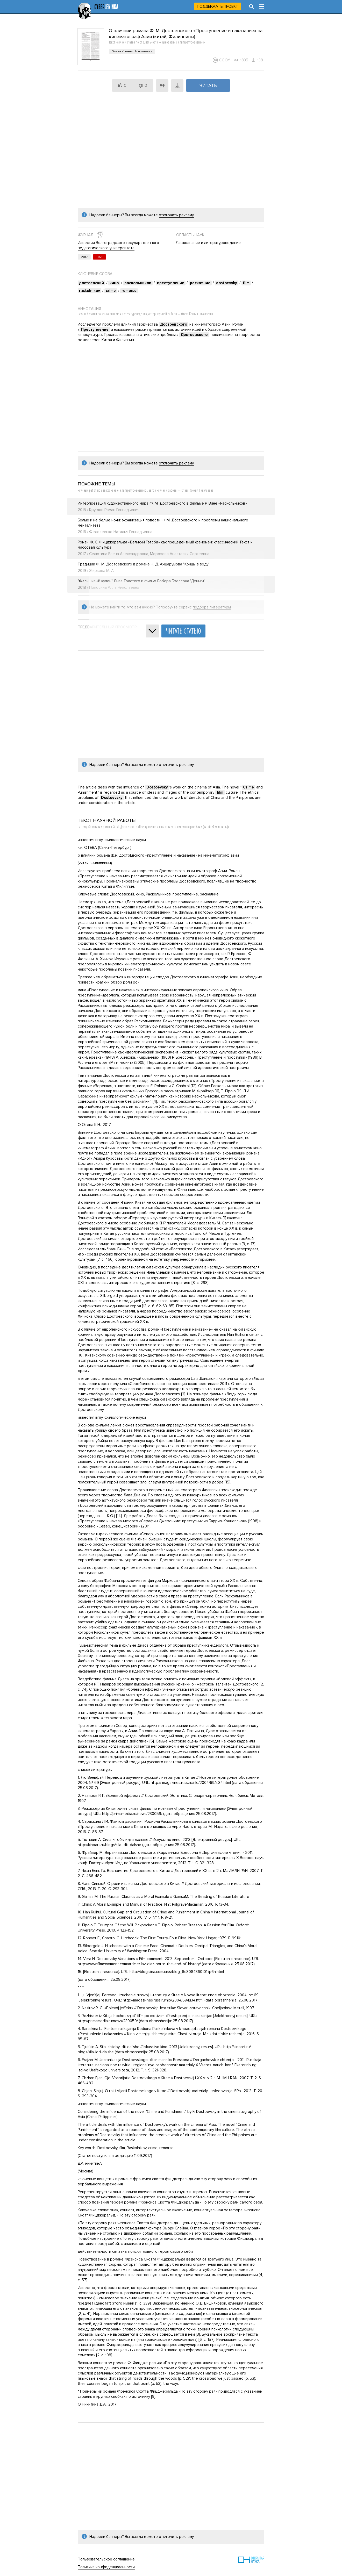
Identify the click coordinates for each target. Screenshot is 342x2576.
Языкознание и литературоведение (208, 242)
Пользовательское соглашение (106, 2559)
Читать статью (183, 631)
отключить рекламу (176, 215)
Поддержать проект (217, 6)
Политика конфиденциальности (106, 2567)
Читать (208, 85)
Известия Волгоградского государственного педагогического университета (118, 245)
